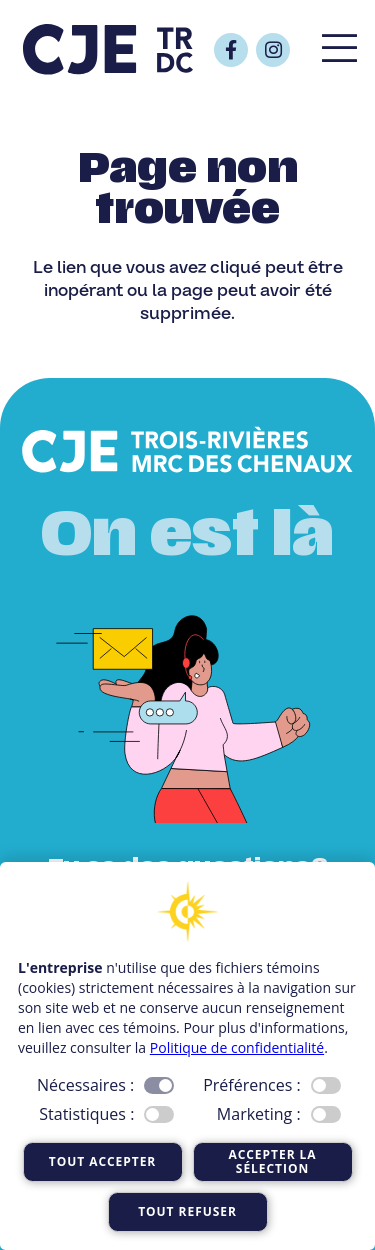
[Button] (231, 50)
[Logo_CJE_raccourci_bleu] (108, 50)
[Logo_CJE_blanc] (187, 451)
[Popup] (339, 50)
